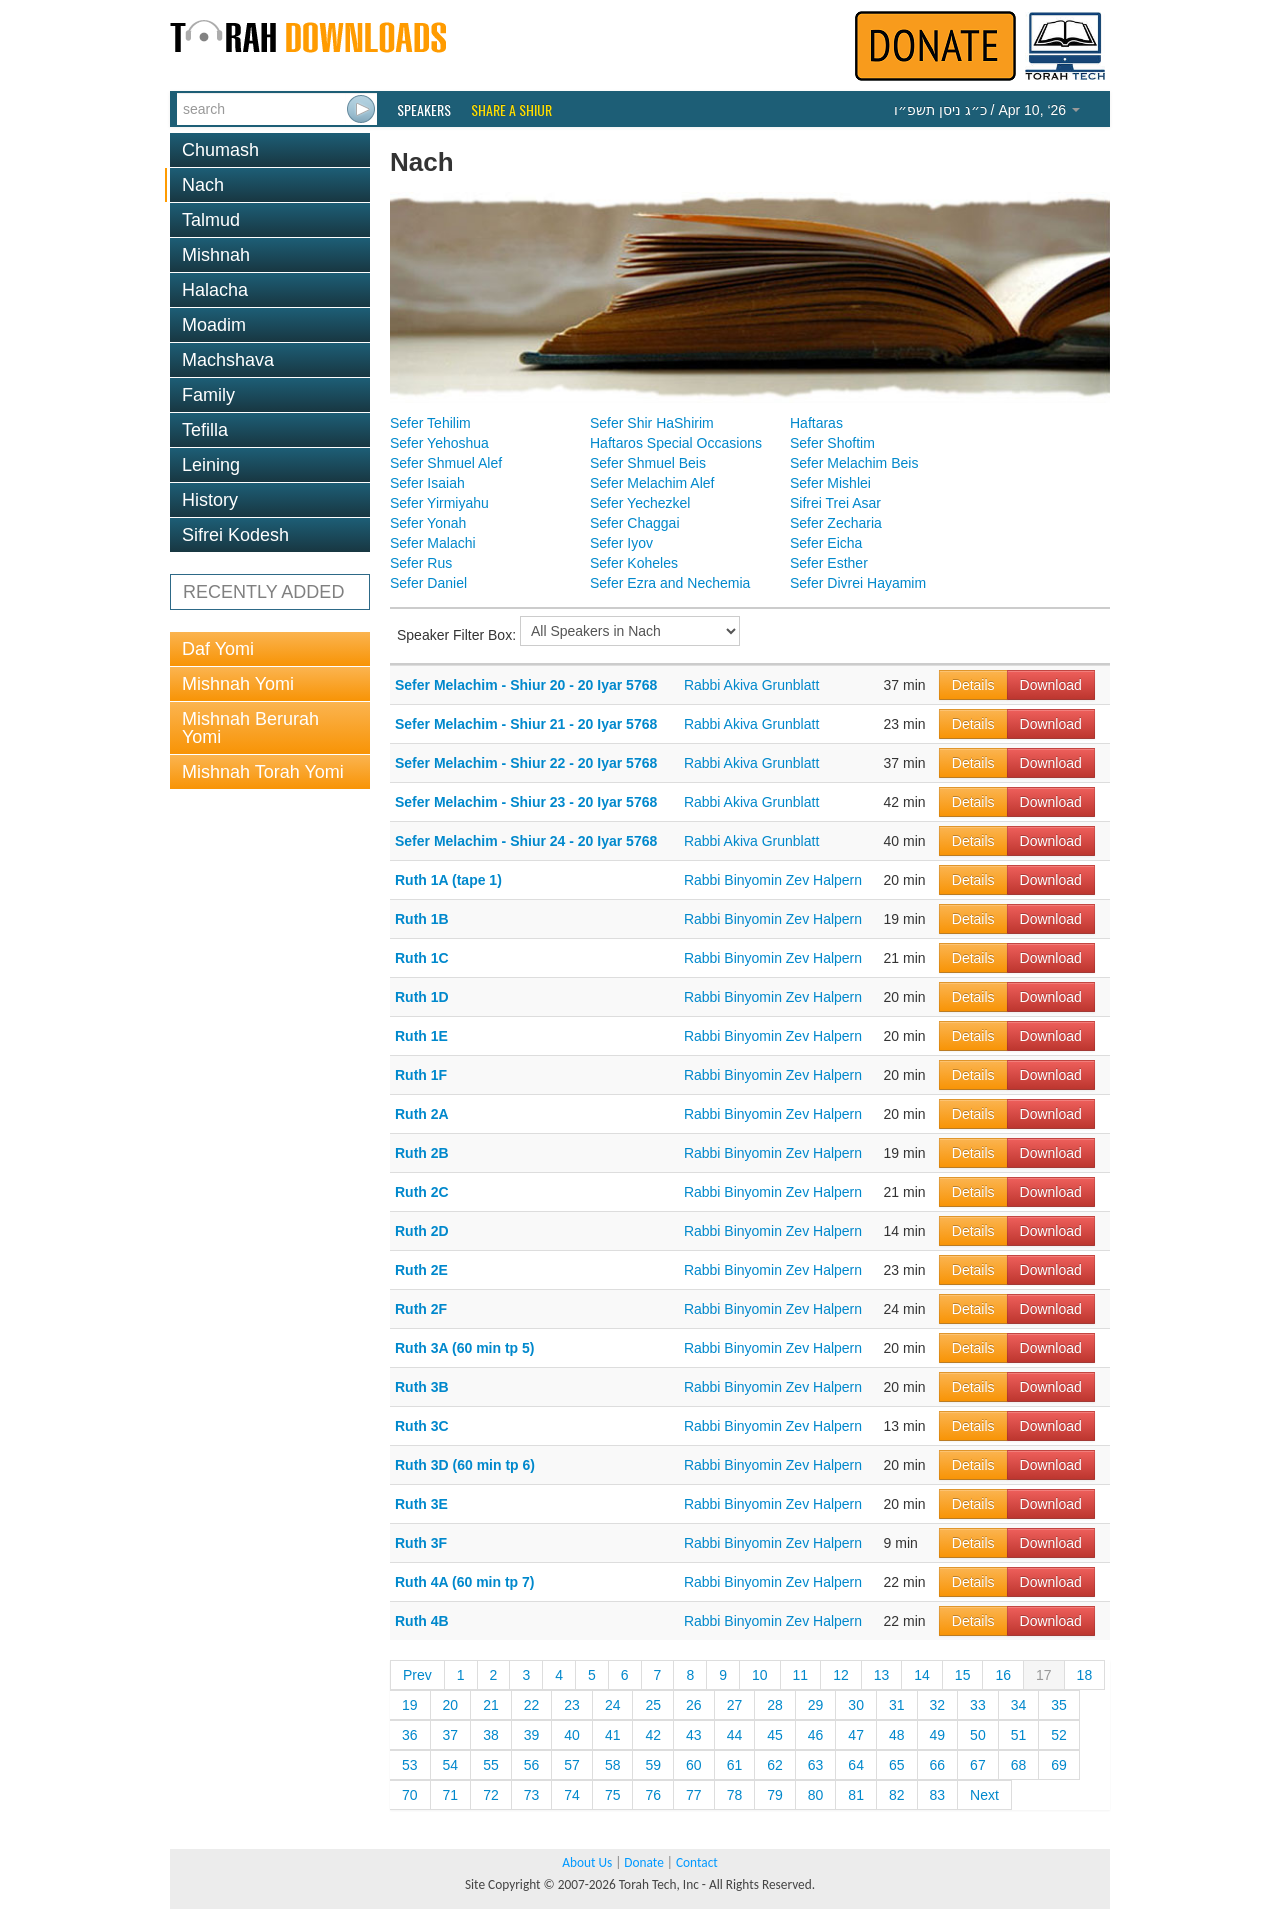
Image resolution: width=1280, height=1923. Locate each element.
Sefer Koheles (634, 563)
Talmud (211, 220)
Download (1051, 685)
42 (653, 1735)
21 (491, 1705)
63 (816, 1765)
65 (897, 1765)
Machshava (228, 360)
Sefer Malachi (433, 543)
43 (694, 1735)
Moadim (214, 325)
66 (938, 1765)
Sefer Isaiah (427, 483)
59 (653, 1765)
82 (897, 1795)
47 (856, 1735)
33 (978, 1705)
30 (856, 1705)
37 (451, 1735)
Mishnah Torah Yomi (263, 772)
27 (735, 1705)
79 (775, 1795)
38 (491, 1735)
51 (1019, 1735)
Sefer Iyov (621, 543)
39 (532, 1735)
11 (801, 1675)
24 (613, 1705)
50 (978, 1735)
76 (653, 1795)
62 (775, 1765)
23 (572, 1705)
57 (572, 1765)
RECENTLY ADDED (263, 592)
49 (938, 1735)
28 (775, 1705)
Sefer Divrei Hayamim (858, 583)
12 (841, 1675)
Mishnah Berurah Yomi (250, 728)
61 (735, 1765)
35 (1059, 1705)
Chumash (220, 150)
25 (653, 1705)
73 (532, 1795)
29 (816, 1705)
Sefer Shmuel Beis (648, 463)
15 (963, 1675)
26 (694, 1705)
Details (973, 685)
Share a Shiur (511, 110)
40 (572, 1735)
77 (694, 1795)
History (210, 500)
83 (938, 1795)
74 (572, 1795)
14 (922, 1675)
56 (532, 1765)
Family (208, 395)
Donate (643, 1862)
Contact (697, 1862)
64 (856, 1765)
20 (451, 1705)
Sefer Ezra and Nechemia (670, 583)
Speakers (424, 110)
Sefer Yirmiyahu (439, 503)
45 (775, 1735)
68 (1019, 1765)
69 (1059, 1765)
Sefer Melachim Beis (854, 463)
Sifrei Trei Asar (835, 503)
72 (491, 1795)
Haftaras (816, 423)
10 (760, 1675)
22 (532, 1705)
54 (451, 1765)
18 (1085, 1675)
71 (451, 1795)
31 (897, 1705)
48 (897, 1735)
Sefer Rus (421, 563)
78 (735, 1795)
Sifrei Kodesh (235, 535)
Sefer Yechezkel (640, 503)
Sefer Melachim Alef (652, 483)
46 (816, 1735)
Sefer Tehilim (430, 423)
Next (984, 1795)
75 (613, 1795)
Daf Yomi (218, 649)
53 (410, 1765)
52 (1059, 1735)
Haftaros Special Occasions (676, 443)
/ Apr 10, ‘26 (987, 110)
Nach (203, 185)
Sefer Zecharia (836, 523)
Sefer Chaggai (635, 523)
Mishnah (216, 255)
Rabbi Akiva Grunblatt (751, 685)
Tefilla (205, 430)
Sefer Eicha (826, 543)
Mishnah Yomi (238, 684)
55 (491, 1765)
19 (410, 1705)
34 (1019, 1705)
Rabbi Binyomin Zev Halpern (773, 880)
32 (938, 1705)
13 (882, 1675)
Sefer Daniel (428, 583)
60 (694, 1765)
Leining (211, 465)
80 (816, 1795)
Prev (417, 1675)
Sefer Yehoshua (439, 443)
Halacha (215, 290)
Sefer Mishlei (830, 483)
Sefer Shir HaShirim (652, 423)
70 (410, 1795)
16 (1003, 1675)
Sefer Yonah (428, 523)
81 (856, 1795)
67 (978, 1765)
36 (410, 1735)
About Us (587, 1862)
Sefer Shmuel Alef (446, 463)
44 (735, 1735)
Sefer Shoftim (832, 443)
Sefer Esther (829, 563)
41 (613, 1735)
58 (613, 1765)
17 (1044, 1675)
